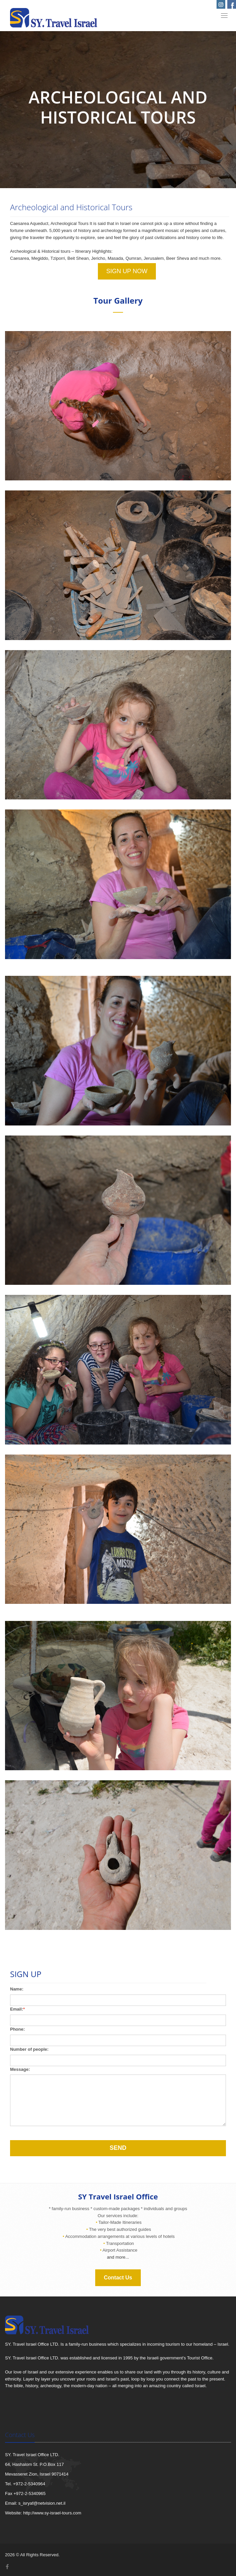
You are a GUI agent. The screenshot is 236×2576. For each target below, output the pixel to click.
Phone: (17, 2029)
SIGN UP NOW (127, 271)
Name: (16, 1989)
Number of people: (29, 2049)
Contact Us (118, 2277)
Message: (20, 2069)
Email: (16, 2009)
